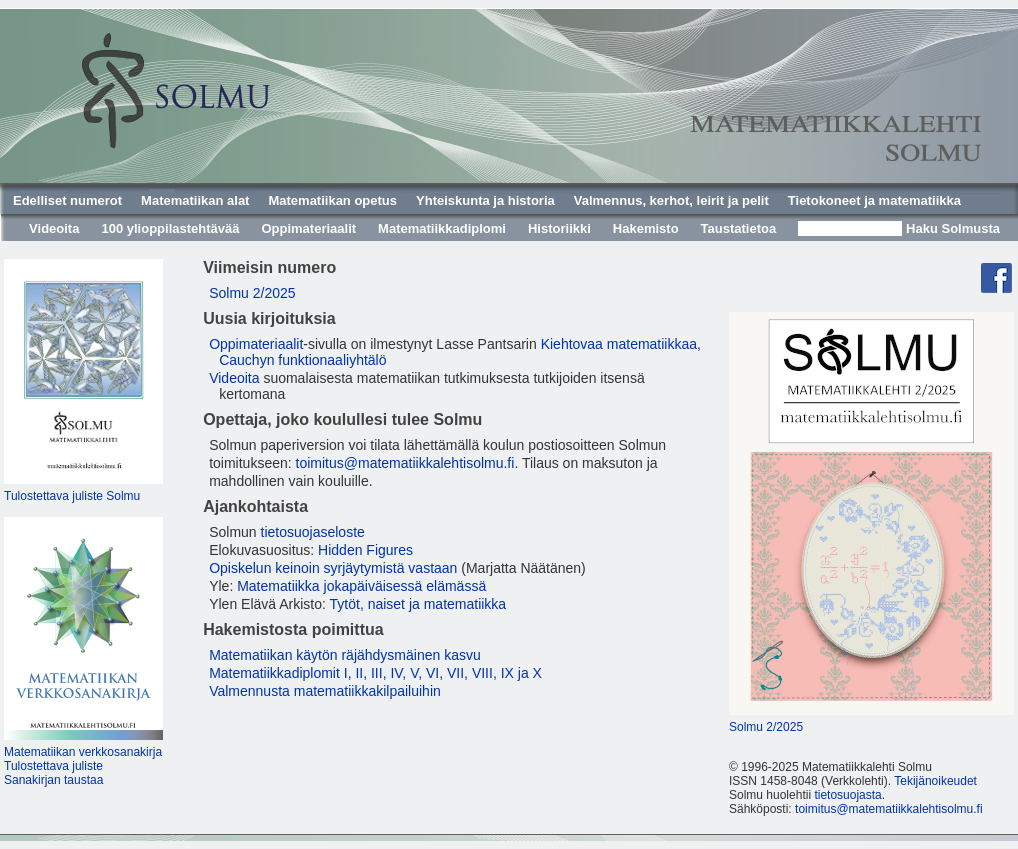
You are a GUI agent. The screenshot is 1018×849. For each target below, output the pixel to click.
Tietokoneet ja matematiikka (874, 200)
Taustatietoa (739, 228)
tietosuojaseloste (313, 532)
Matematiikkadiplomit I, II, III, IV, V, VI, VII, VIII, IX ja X (375, 673)
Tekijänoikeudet (935, 781)
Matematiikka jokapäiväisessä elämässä (361, 586)
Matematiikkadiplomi (442, 228)
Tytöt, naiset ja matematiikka (418, 604)
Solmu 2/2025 (252, 293)
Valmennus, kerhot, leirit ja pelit (671, 200)
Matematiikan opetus (332, 200)
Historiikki (559, 228)
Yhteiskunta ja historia (485, 200)
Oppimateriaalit (308, 228)
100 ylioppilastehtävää (170, 228)
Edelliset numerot (67, 200)
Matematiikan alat (195, 200)
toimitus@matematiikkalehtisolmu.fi (405, 463)
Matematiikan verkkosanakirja (83, 752)
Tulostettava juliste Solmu (72, 496)
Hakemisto (646, 228)
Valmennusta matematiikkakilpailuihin (325, 691)
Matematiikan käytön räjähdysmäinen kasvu (345, 655)
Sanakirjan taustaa (53, 780)
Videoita (54, 228)
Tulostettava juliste (53, 766)
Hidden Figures (365, 550)
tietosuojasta (847, 795)
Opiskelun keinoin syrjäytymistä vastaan (333, 568)
